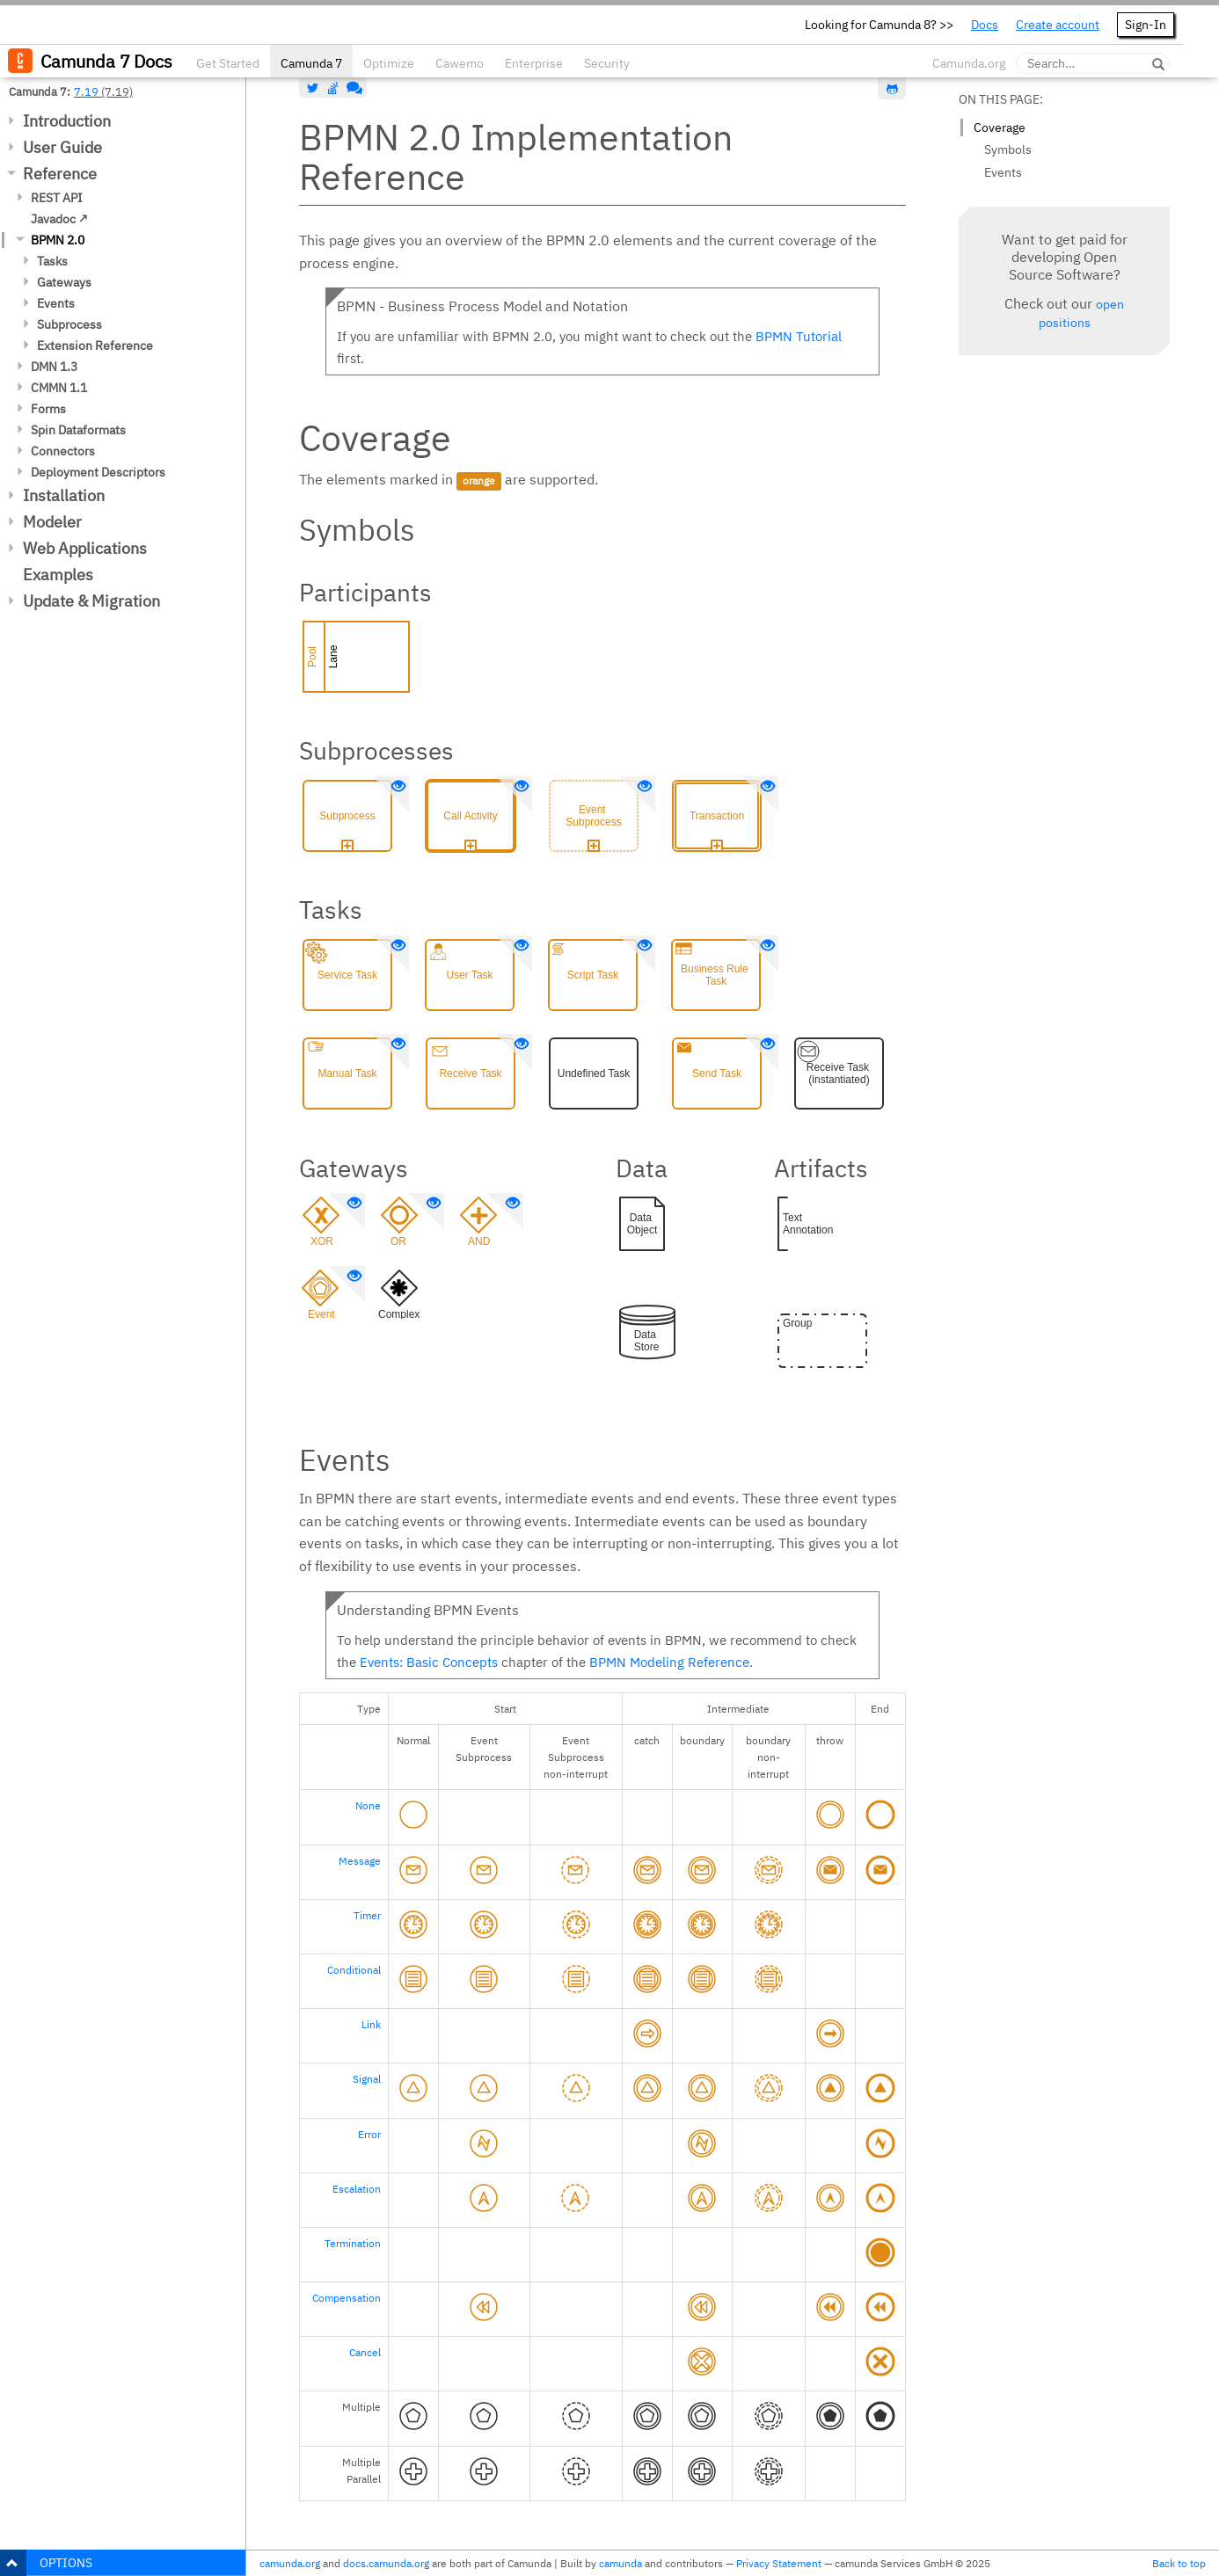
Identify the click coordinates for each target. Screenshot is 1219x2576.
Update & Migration (91, 601)
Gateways (64, 282)
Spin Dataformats (78, 430)
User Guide (62, 147)
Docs (984, 25)
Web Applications (85, 548)
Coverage (1000, 127)
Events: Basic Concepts (429, 1662)
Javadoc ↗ (59, 219)
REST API (57, 198)
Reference (60, 174)
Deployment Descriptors (98, 472)
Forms (48, 409)
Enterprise (534, 63)
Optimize (388, 63)
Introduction (67, 121)
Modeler (52, 522)
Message (360, 1860)
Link (371, 2024)
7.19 (86, 91)
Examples (58, 574)
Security (607, 63)
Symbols (1008, 149)
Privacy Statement (778, 2563)
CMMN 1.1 (59, 388)
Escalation (356, 2188)
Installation (64, 495)
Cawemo (459, 63)
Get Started (227, 63)
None (368, 1805)
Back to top (1179, 2563)
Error (369, 2134)
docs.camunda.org (386, 2563)
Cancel (365, 2352)
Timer (367, 1915)
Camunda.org (968, 63)
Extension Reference (95, 345)
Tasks (52, 261)
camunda (620, 2563)
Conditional (354, 1969)
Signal (367, 2078)
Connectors (63, 451)
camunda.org (289, 2563)
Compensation (346, 2297)
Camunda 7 (311, 63)
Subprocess (69, 324)
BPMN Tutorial (798, 336)
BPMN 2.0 (57, 240)
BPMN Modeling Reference (669, 1662)
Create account (1057, 25)
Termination (353, 2243)
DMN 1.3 (54, 367)
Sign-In (1145, 25)
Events (56, 303)
